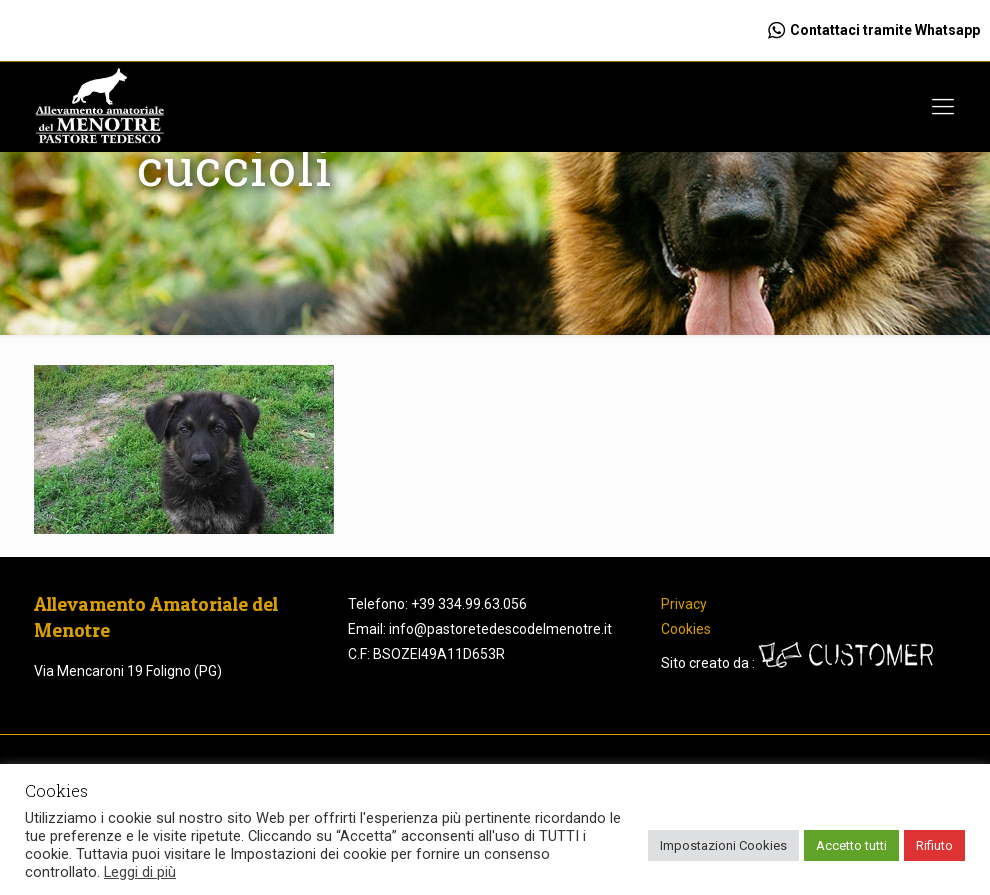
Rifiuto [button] (934, 845)
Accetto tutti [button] (851, 845)
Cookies (686, 629)
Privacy (684, 604)
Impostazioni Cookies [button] (723, 845)
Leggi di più (140, 872)
